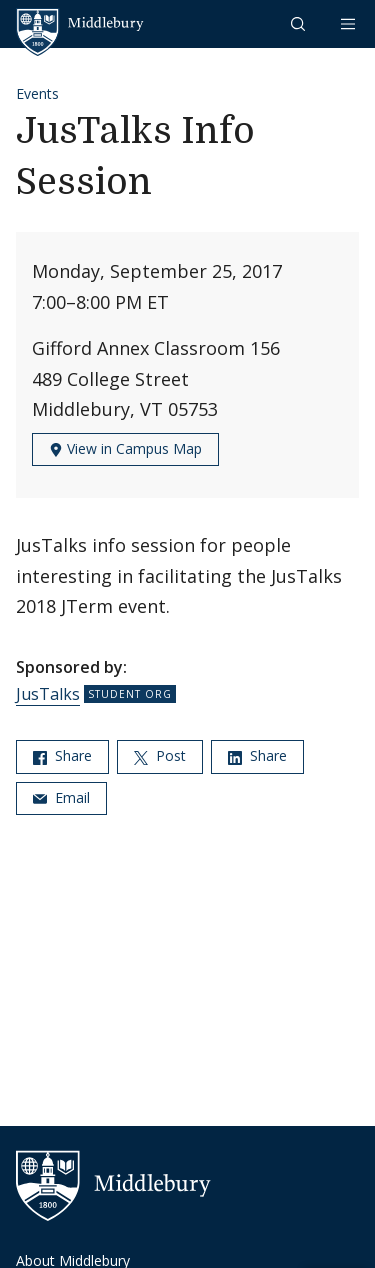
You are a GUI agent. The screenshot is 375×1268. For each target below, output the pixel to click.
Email (61, 797)
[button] (300, 23)
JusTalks (48, 694)
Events (37, 93)
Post (160, 755)
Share (62, 755)
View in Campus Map (125, 448)
